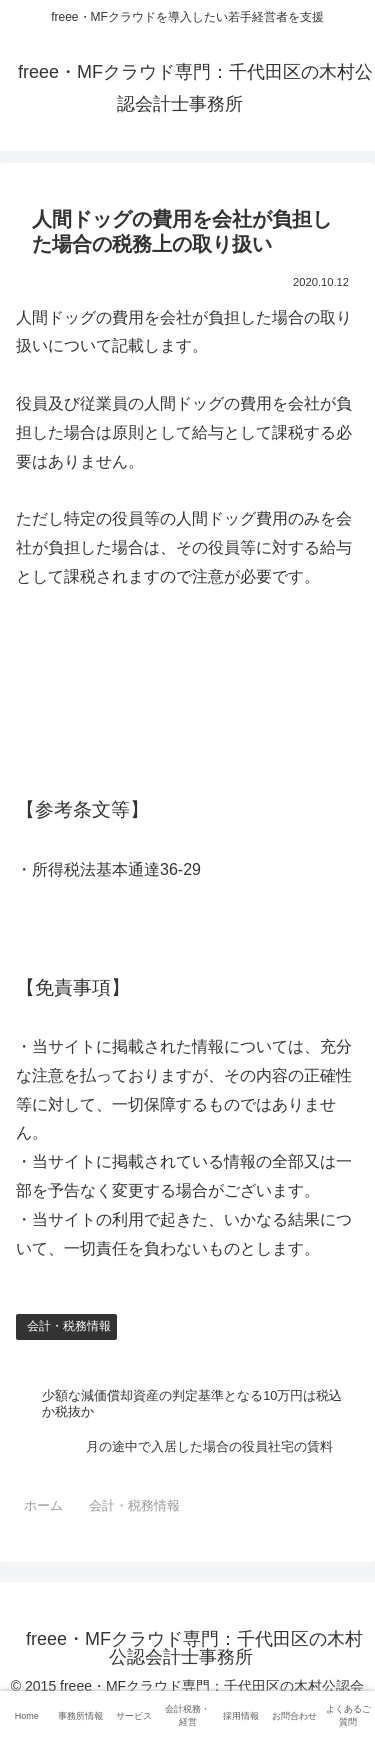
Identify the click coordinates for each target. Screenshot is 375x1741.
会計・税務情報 (69, 1326)
